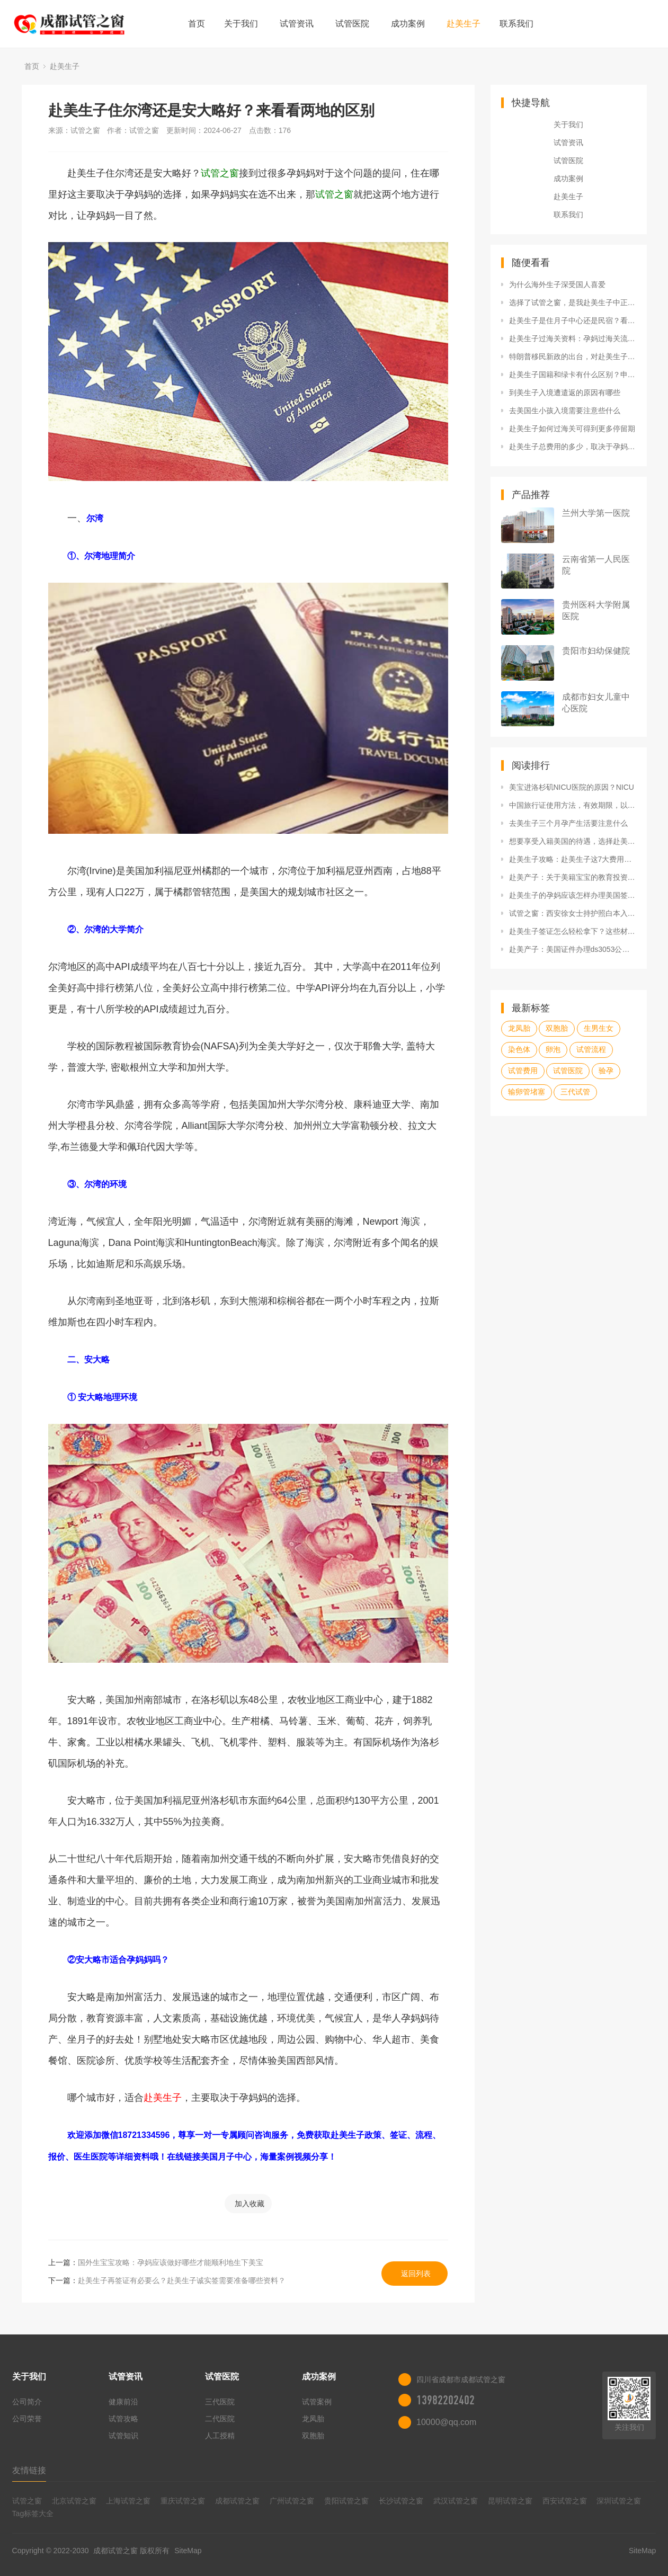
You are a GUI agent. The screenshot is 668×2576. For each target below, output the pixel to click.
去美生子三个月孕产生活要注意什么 (568, 823)
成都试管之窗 (237, 2501)
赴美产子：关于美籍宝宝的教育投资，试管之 (572, 877)
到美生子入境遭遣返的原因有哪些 (564, 392)
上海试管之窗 (128, 2501)
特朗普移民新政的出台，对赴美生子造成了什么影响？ (572, 356)
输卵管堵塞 (526, 1092)
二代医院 (220, 2418)
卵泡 (553, 1049)
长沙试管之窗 (401, 2501)
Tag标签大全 (33, 2513)
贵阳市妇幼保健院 (596, 650)
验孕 (606, 1070)
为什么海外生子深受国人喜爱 (557, 284)
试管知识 (123, 2435)
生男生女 (598, 1028)
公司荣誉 (27, 2418)
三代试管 (575, 1092)
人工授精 (220, 2435)
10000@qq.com (446, 2422)
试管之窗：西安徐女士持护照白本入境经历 (572, 913)
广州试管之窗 (292, 2501)
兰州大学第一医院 (596, 513)
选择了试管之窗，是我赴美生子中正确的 (572, 302)
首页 (196, 23)
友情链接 (29, 2470)
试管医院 (352, 23)
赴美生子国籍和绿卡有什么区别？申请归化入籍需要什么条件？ (572, 374)
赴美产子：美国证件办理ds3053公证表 (572, 949)
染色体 (519, 1049)
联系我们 (516, 23)
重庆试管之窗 (183, 2501)
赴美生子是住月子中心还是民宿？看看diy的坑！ (572, 320)
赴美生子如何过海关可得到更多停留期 (572, 428)
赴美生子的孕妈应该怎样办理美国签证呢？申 (572, 895)
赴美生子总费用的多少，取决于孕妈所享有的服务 (572, 446)
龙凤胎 (519, 1028)
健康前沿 (123, 2401)
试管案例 (317, 2401)
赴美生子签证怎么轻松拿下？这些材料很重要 (572, 931)
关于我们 (241, 23)
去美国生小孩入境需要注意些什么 (564, 410)
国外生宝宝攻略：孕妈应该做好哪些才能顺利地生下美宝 (170, 2262)
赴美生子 (463, 23)
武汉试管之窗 (455, 2501)
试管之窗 (27, 2501)
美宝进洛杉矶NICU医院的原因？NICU (571, 787)
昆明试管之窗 (510, 2501)
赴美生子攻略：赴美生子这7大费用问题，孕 (572, 859)
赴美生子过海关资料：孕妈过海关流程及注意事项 (572, 338)
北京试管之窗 (74, 2501)
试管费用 (523, 1070)
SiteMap (187, 2550)
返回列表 (416, 2273)
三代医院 (220, 2401)
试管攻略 (123, 2418)
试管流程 (591, 1049)
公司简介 (27, 2401)
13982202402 (445, 2400)
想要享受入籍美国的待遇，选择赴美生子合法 (572, 841)
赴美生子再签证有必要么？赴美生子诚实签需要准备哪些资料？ (182, 2280)
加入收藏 (249, 2203)
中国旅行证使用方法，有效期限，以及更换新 (572, 805)
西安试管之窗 (564, 2501)
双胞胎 (557, 1028)
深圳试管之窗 (618, 2501)
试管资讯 (297, 23)
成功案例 (408, 23)
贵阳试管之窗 (346, 2501)
